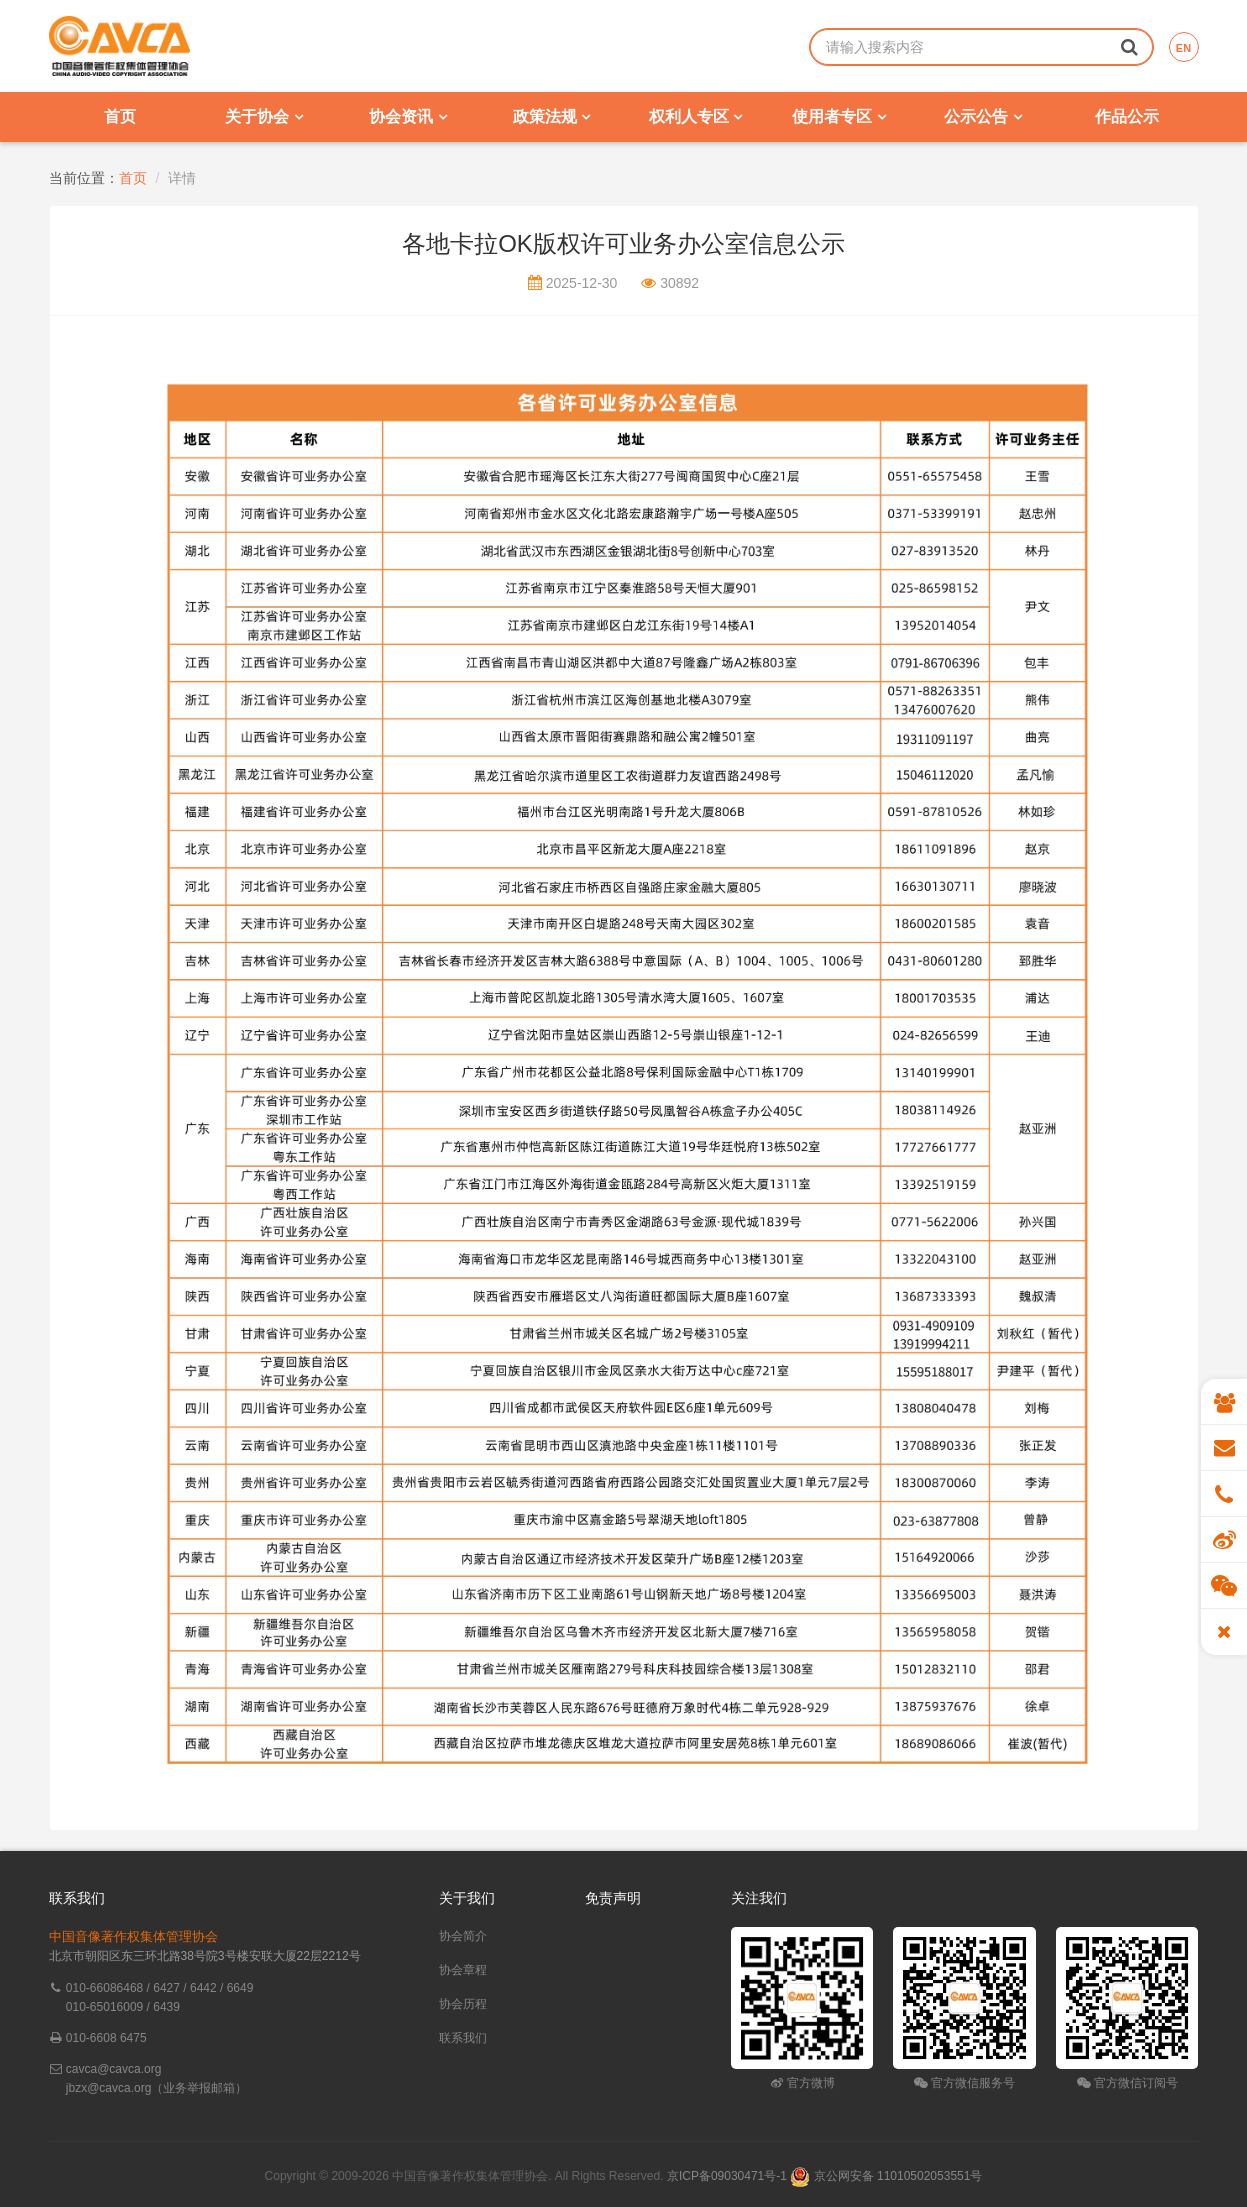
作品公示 (1127, 116)
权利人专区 (695, 116)
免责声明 (613, 1898)
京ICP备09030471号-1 (727, 2176)
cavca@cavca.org (114, 2069)
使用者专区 (838, 116)
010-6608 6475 (106, 2038)
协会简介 (463, 1936)
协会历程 (463, 2004)
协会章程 (463, 1970)
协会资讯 (407, 116)
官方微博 (802, 2083)
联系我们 (463, 2038)
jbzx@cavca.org (109, 2088)
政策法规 (551, 116)
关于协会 (263, 116)
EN (1183, 48)
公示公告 (982, 116)
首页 (120, 116)
